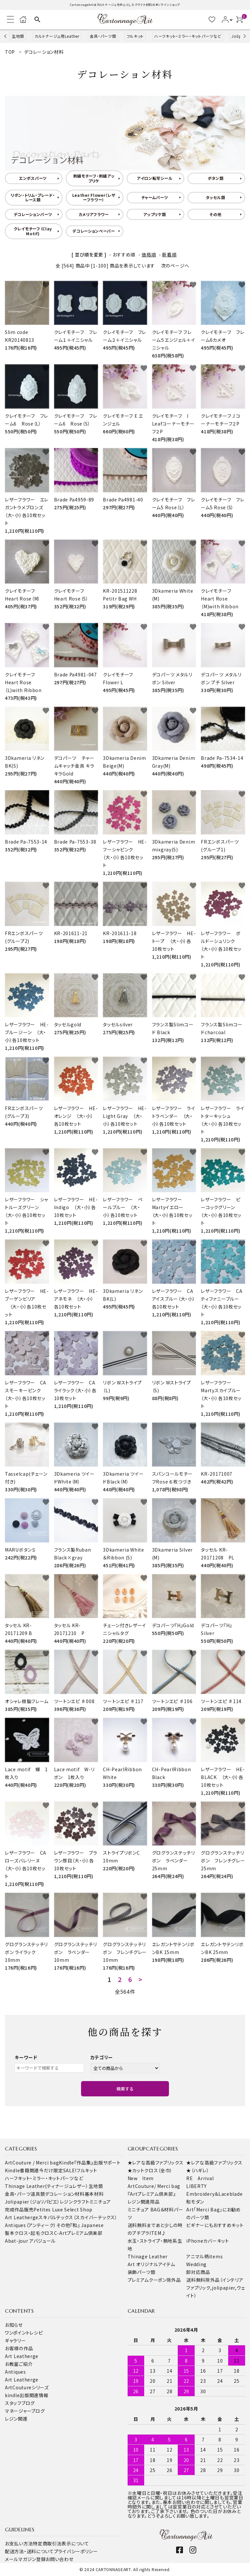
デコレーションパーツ (33, 214)
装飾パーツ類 (142, 2272)
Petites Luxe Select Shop (63, 2209)
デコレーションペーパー (93, 231)
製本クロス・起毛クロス (29, 2233)
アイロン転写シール (155, 178)
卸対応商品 (198, 2272)
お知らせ (14, 2325)
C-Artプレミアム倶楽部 (78, 2233)
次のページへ (175, 265)
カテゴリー (101, 2057)
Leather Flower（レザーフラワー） (94, 197)
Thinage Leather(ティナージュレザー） (47, 2186)
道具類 (38, 2194)
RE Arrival (200, 2178)
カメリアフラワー (93, 214)
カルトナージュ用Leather (57, 36)
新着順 (169, 254)
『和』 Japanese (87, 2225)
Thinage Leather (148, 2256)
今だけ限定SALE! (57, 2170)
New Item (141, 2178)
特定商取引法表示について (61, 2543)
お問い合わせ (59, 2559)
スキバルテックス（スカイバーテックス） (77, 2217)
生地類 (18, 36)
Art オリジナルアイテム (151, 2264)
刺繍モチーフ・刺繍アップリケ (94, 178)
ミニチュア (100, 2201)
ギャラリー (15, 2340)
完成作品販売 (19, 2209)
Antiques (15, 2371)
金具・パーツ (18, 2194)
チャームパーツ (154, 197)
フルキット (135, 36)
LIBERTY (196, 2186)
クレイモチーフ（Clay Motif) (33, 231)
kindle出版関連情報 (26, 2395)
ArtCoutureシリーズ (27, 2387)
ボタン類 (216, 178)
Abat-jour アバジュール (30, 2240)
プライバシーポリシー (76, 2551)
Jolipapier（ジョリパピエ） (32, 2201)
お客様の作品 (19, 2348)
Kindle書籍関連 (22, 2170)
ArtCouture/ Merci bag (154, 2186)
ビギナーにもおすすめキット (214, 2225)
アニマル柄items (204, 2256)
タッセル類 (215, 197)
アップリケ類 (154, 214)
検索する (125, 2089)
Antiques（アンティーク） (30, 2225)
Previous (6, 36)
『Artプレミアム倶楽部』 (152, 2194)
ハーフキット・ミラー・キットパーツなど (187, 36)
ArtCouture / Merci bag (32, 2162)
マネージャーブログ (25, 2411)
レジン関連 (16, 2418)
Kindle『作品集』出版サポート (89, 2162)
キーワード (26, 2057)
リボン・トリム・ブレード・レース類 (33, 197)
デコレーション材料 (64, 2194)
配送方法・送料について (29, 2551)
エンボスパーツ (33, 178)
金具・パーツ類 (103, 36)
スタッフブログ (20, 2403)
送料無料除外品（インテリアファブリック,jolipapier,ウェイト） (215, 2288)
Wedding (196, 2264)
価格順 (149, 254)
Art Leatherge (21, 2217)
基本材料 (94, 2194)
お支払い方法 (19, 2543)
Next (243, 36)
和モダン (195, 2201)
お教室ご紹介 (19, 2364)
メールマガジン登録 (25, 2559)
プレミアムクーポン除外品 (154, 2280)
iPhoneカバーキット (207, 2240)
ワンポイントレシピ (24, 2332)
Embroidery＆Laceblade (214, 2194)
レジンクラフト (75, 2201)
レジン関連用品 (144, 2201)
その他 (215, 214)
